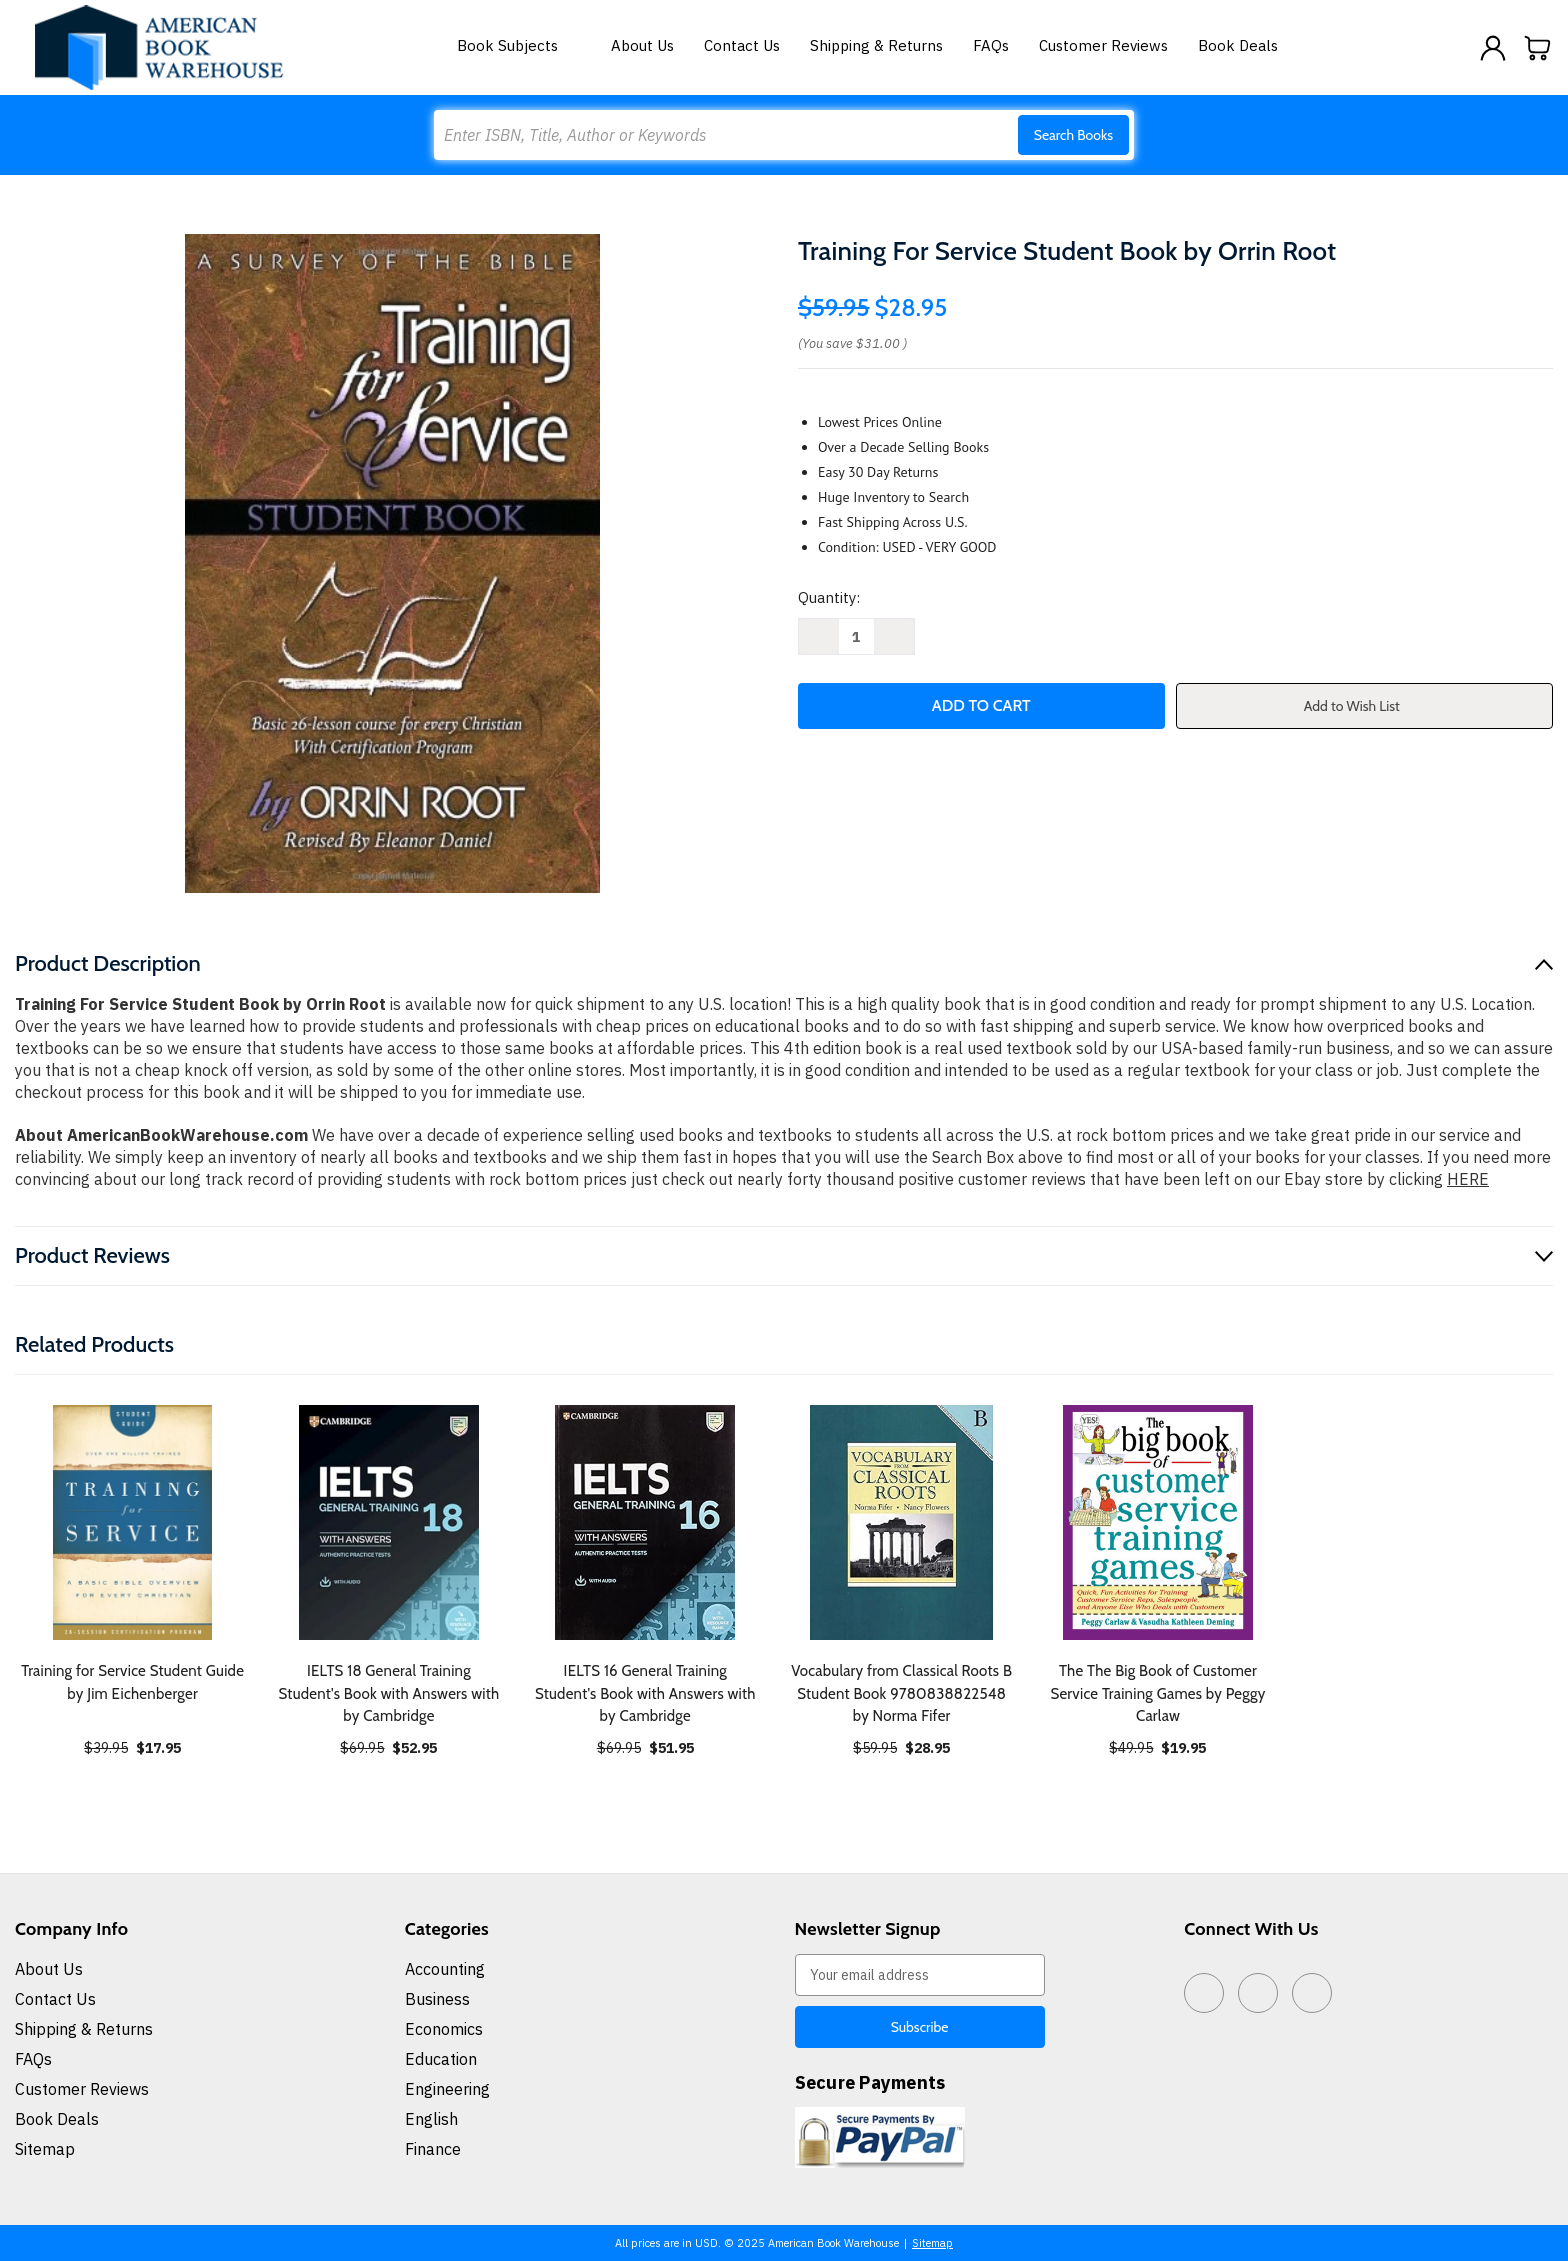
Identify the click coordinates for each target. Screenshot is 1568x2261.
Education (441, 2059)
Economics (444, 2029)
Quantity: (829, 597)
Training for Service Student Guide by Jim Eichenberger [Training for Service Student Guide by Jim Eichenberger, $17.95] (132, 1682)
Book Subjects (519, 45)
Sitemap (45, 2149)
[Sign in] (1493, 48)
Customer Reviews (1103, 45)
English (431, 2119)
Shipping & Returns (876, 45)
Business (437, 1999)
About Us (642, 45)
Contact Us (742, 45)
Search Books (1073, 135)
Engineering (447, 2089)
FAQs (991, 45)
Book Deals (1238, 45)
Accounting (445, 1969)
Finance (433, 2149)
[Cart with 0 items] (1538, 48)
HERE (1468, 1179)
